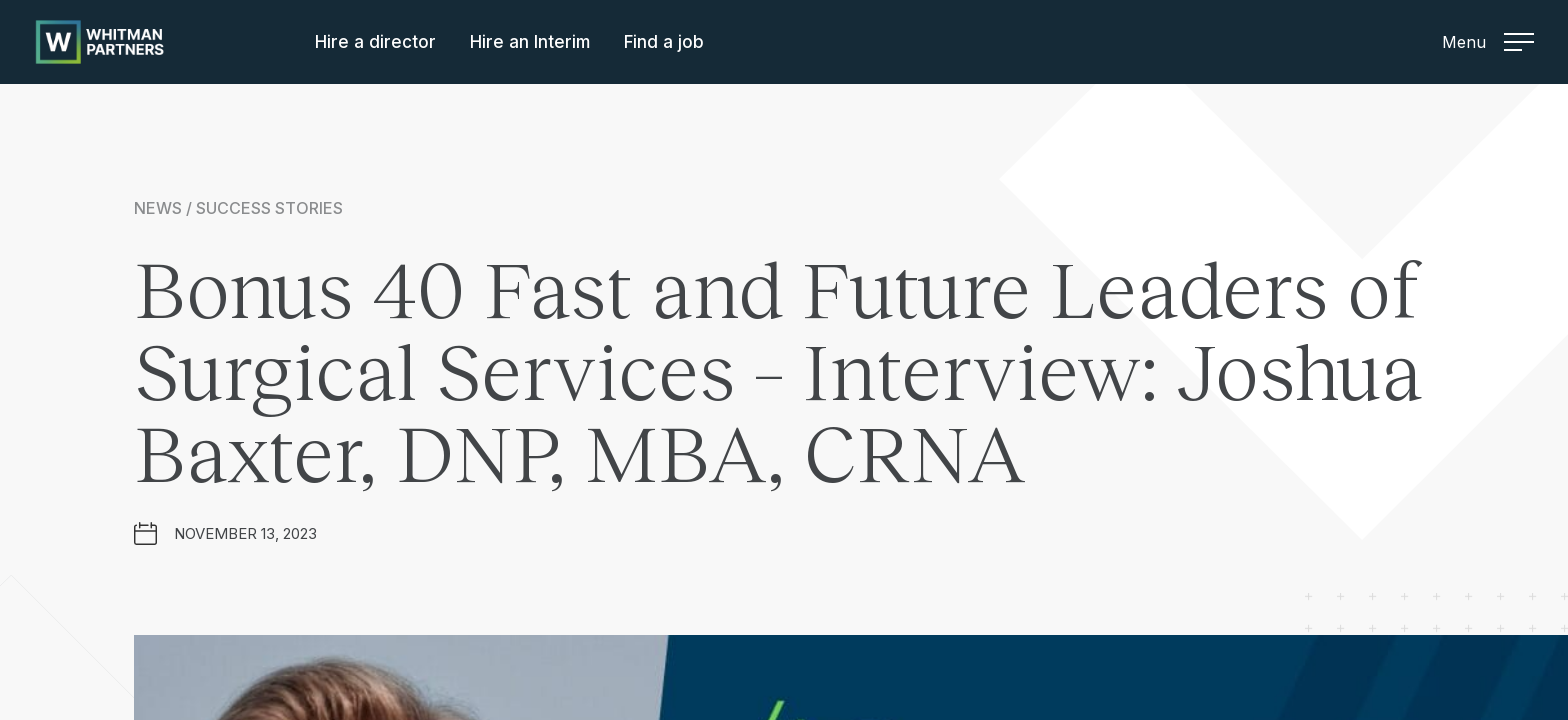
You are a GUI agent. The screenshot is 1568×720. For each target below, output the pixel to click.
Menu (1488, 42)
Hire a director (375, 42)
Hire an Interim (530, 42)
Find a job (664, 42)
